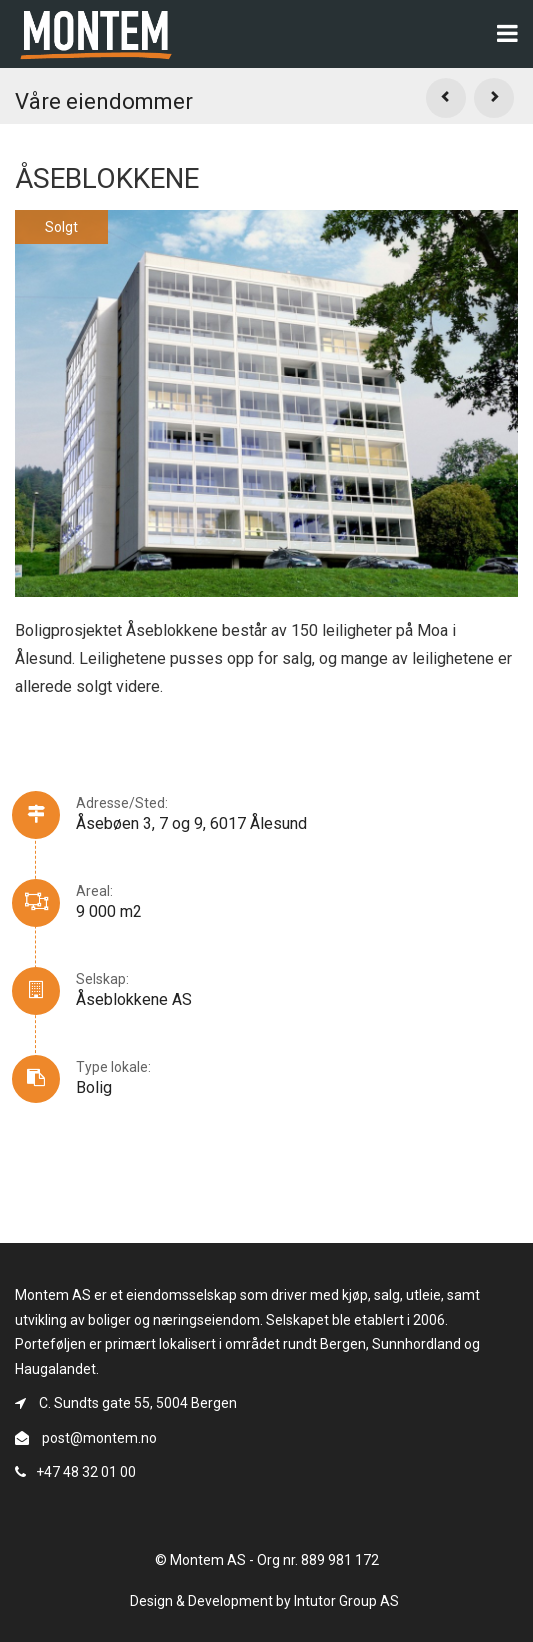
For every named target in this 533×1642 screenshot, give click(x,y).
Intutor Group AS (346, 1601)
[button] (446, 98)
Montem (96, 31)
